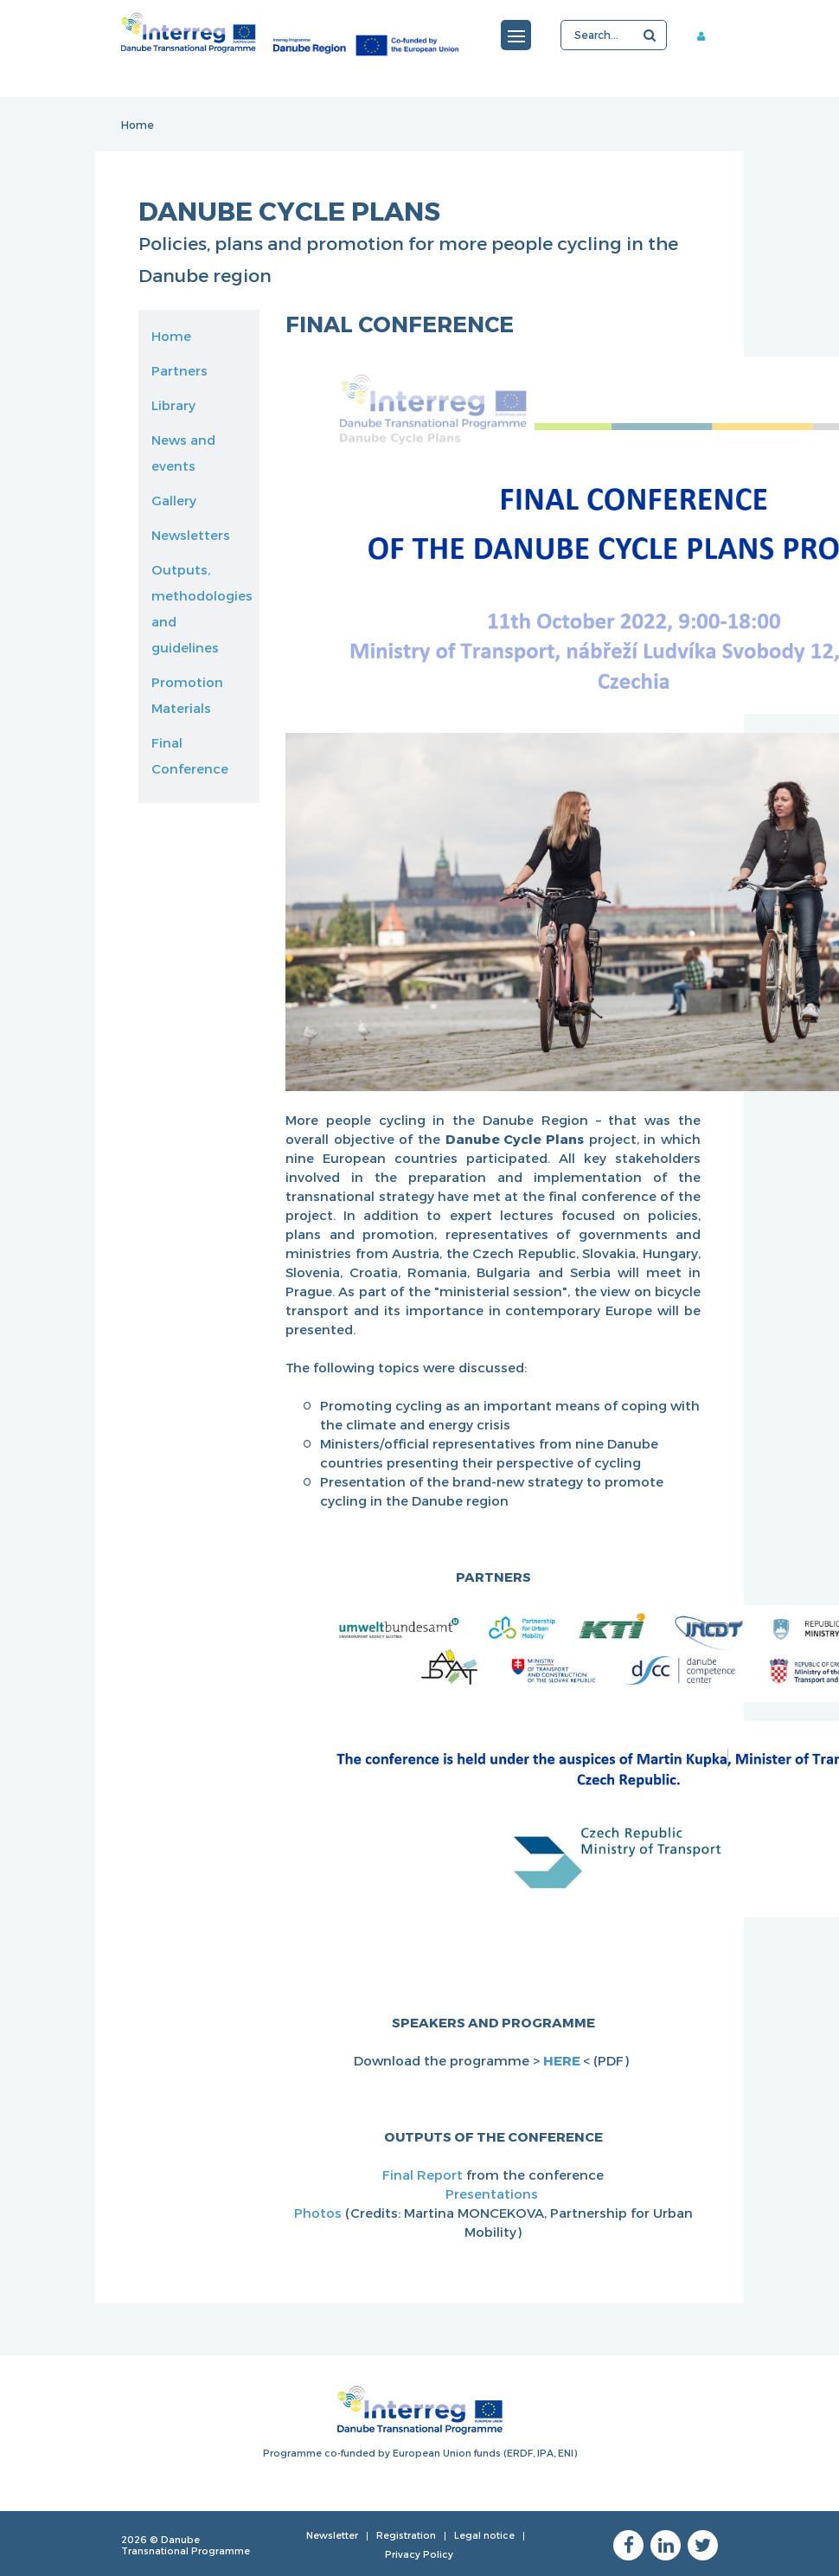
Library (173, 405)
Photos (319, 2212)
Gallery (173, 500)
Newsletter (332, 2535)
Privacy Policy (419, 2554)
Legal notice (484, 2535)
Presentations (493, 2193)
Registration (406, 2535)
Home (137, 125)
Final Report (424, 2174)
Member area (707, 35)
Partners (179, 370)
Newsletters (190, 535)
